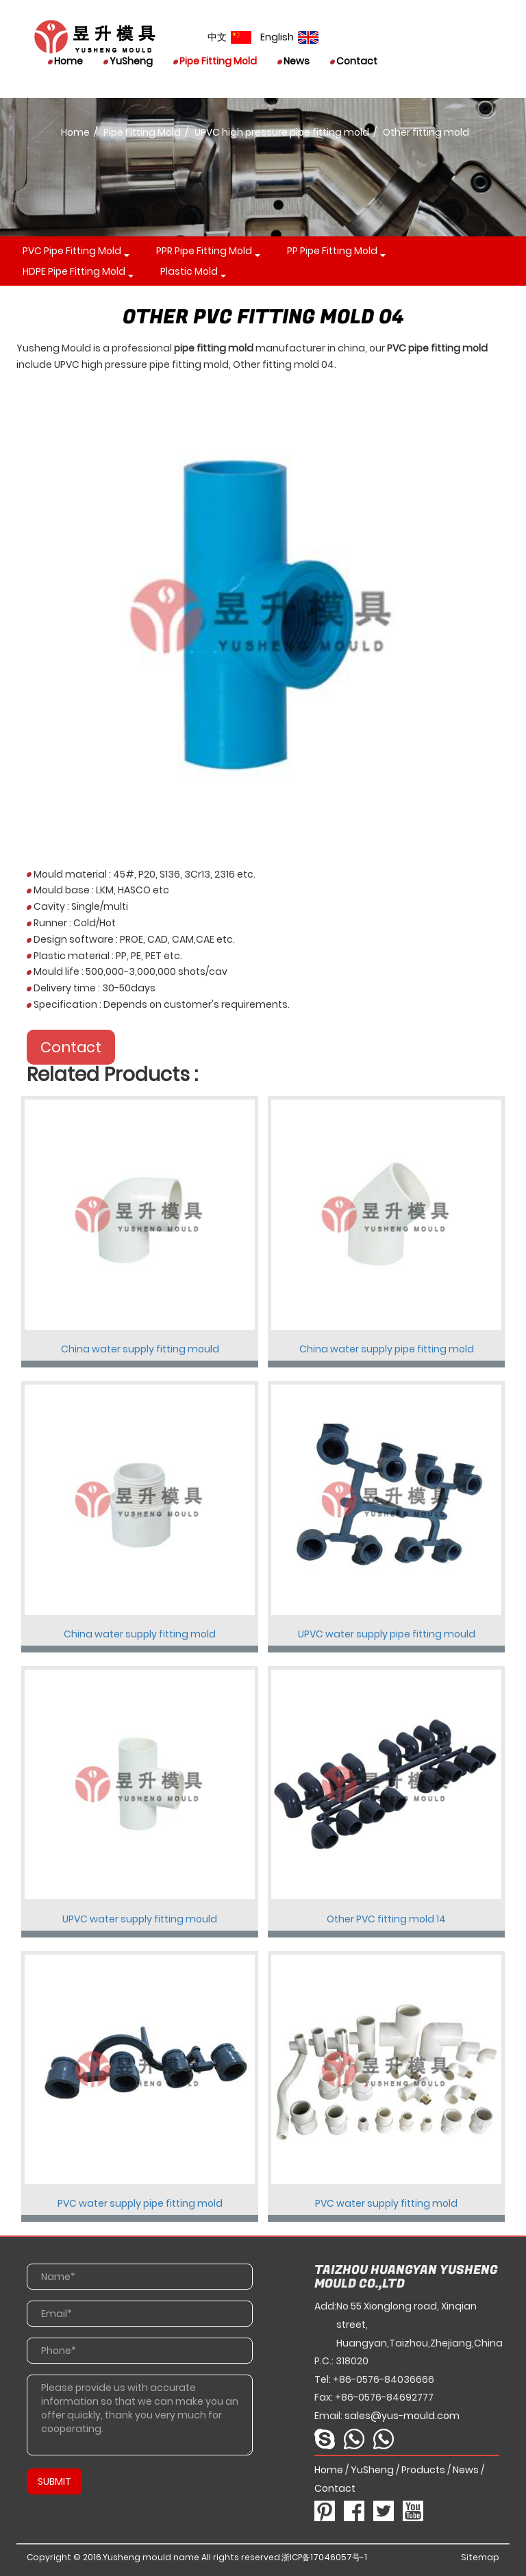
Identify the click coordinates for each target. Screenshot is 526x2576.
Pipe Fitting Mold (215, 61)
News (293, 61)
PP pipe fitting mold (332, 251)
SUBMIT (54, 2481)
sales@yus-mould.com (402, 2416)
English (289, 37)
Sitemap (480, 2557)
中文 (229, 37)
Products (423, 2470)
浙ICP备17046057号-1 (324, 2557)
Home (65, 61)
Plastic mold (189, 271)
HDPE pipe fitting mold (74, 271)
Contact (353, 61)
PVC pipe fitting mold (72, 251)
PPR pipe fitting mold (204, 251)
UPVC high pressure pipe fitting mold (282, 132)
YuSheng (128, 61)
